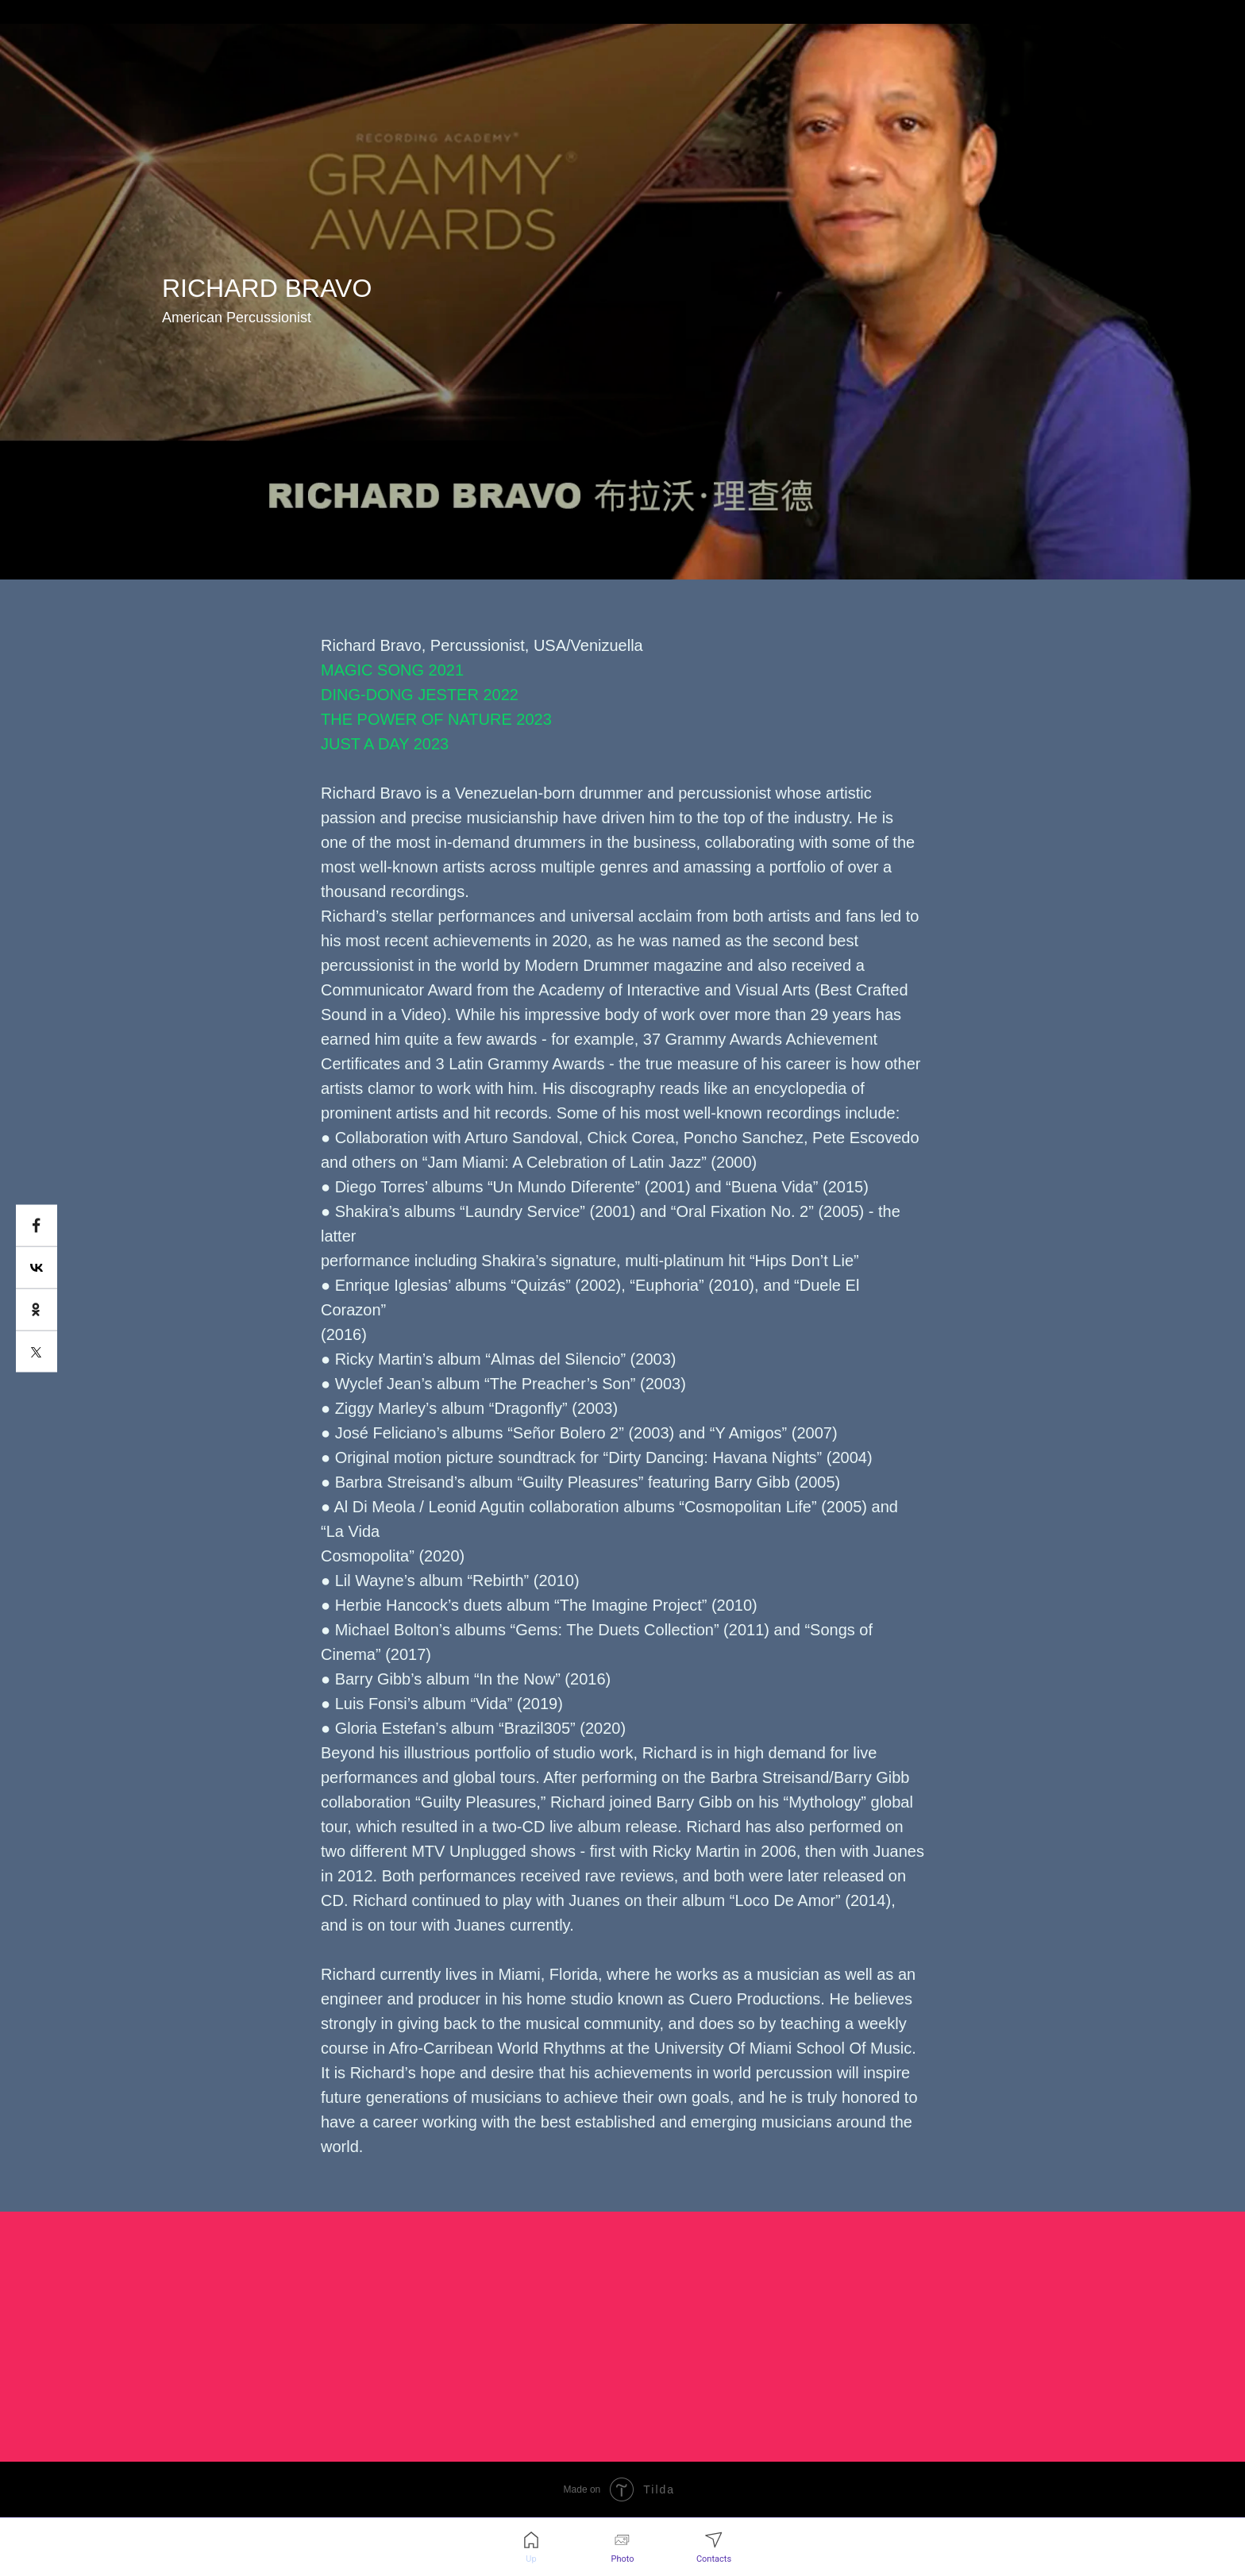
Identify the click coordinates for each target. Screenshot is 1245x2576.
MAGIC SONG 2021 (392, 670)
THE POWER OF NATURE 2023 (436, 719)
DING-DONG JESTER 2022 (419, 694)
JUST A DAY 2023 (385, 744)
